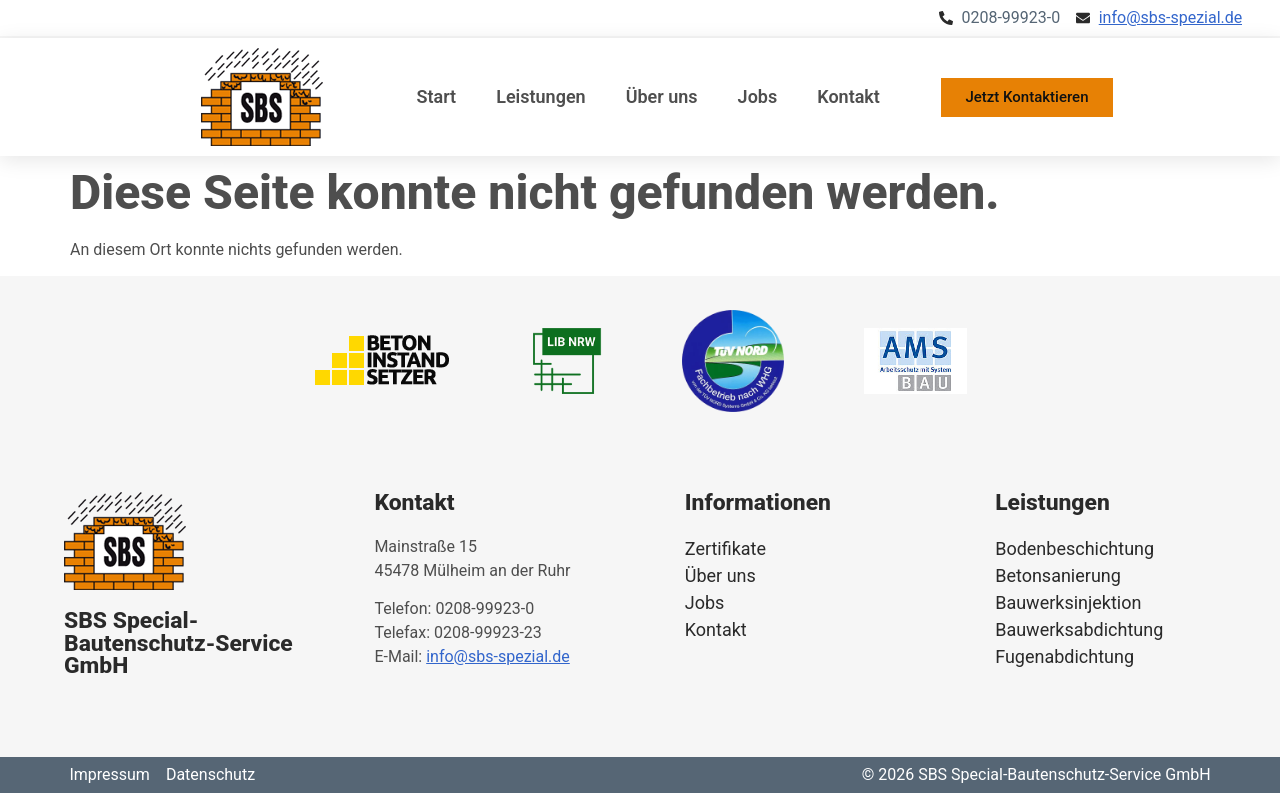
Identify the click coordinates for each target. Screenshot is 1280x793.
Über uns (662, 96)
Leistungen (540, 96)
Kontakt (848, 96)
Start (437, 96)
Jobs (758, 96)
